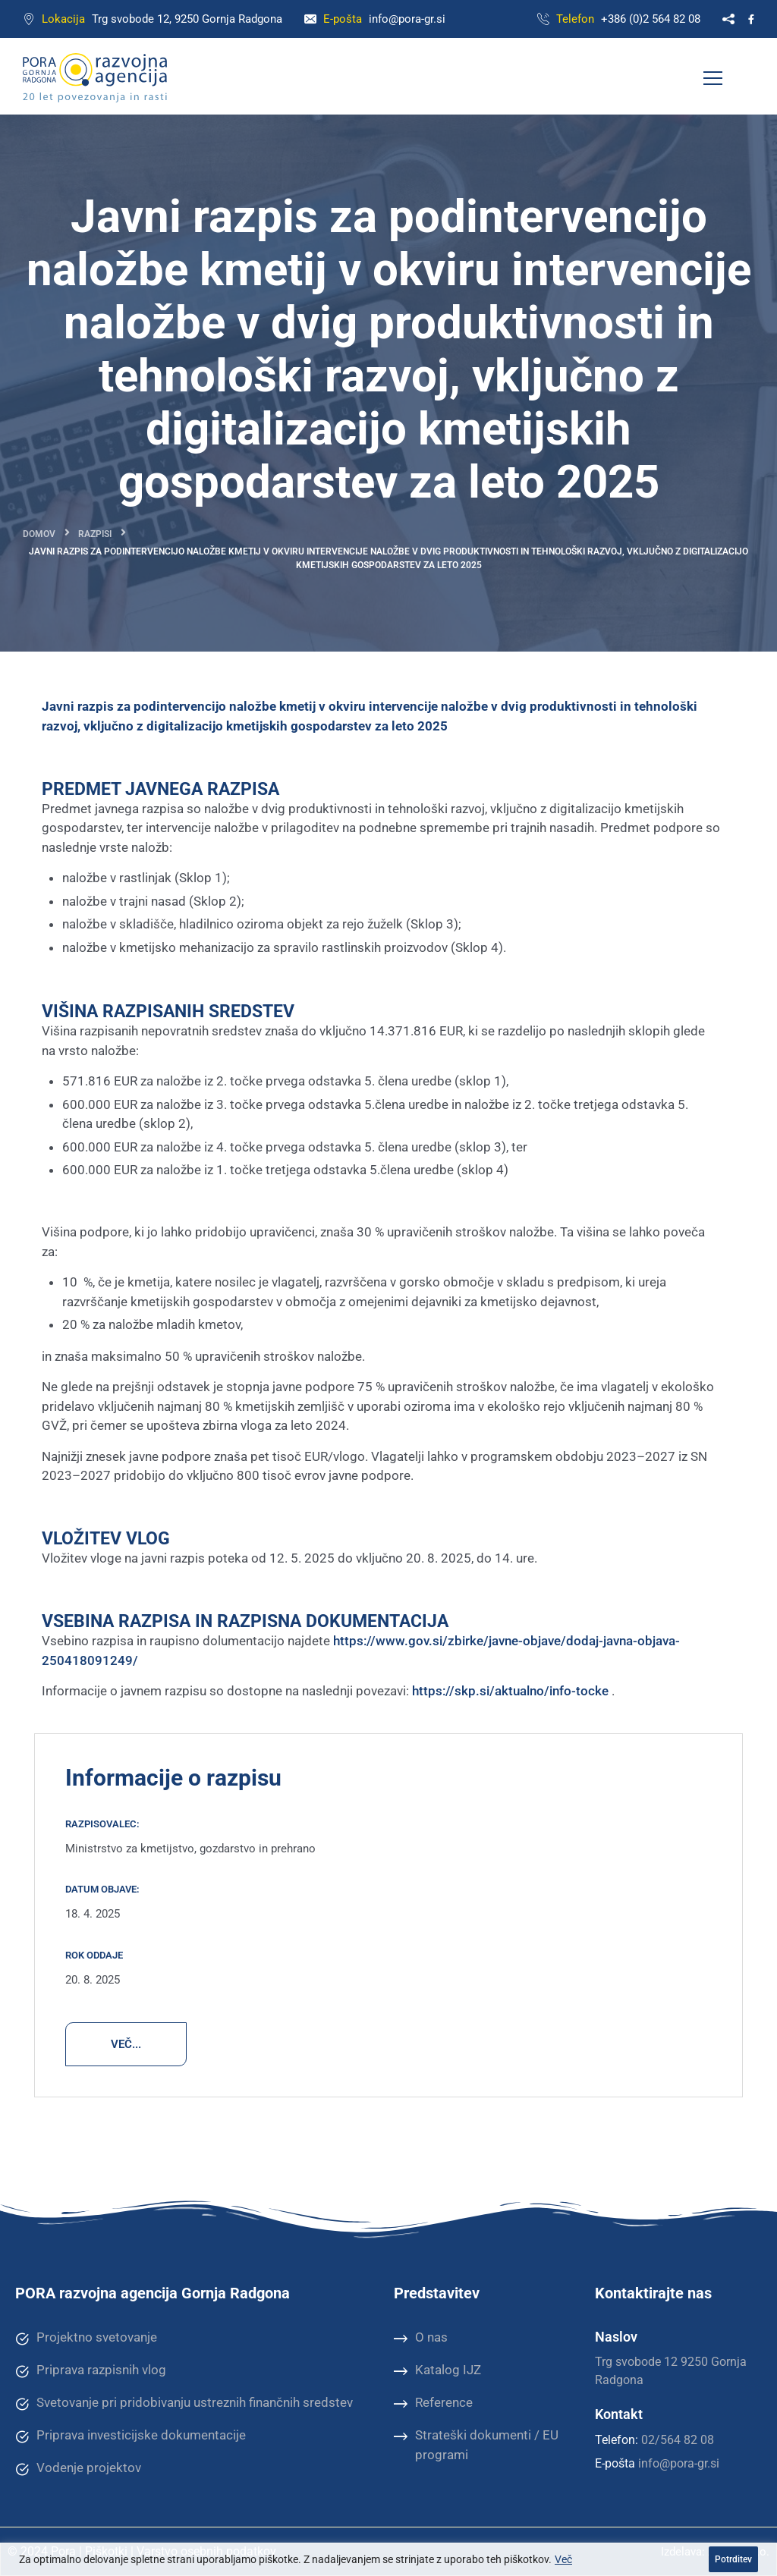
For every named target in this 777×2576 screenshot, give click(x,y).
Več (563, 2559)
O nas (421, 2338)
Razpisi (95, 534)
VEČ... (126, 2044)
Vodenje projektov (78, 2468)
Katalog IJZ (437, 2370)
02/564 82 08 (677, 2440)
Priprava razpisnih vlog (90, 2370)
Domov (39, 534)
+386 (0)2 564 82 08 (650, 19)
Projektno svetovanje (86, 2338)
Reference (433, 2403)
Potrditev (733, 2559)
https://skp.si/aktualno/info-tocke (510, 1690)
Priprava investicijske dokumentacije (130, 2436)
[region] (388, 2559)
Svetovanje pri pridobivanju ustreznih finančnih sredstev (184, 2403)
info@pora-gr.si (407, 19)
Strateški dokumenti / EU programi (476, 2444)
